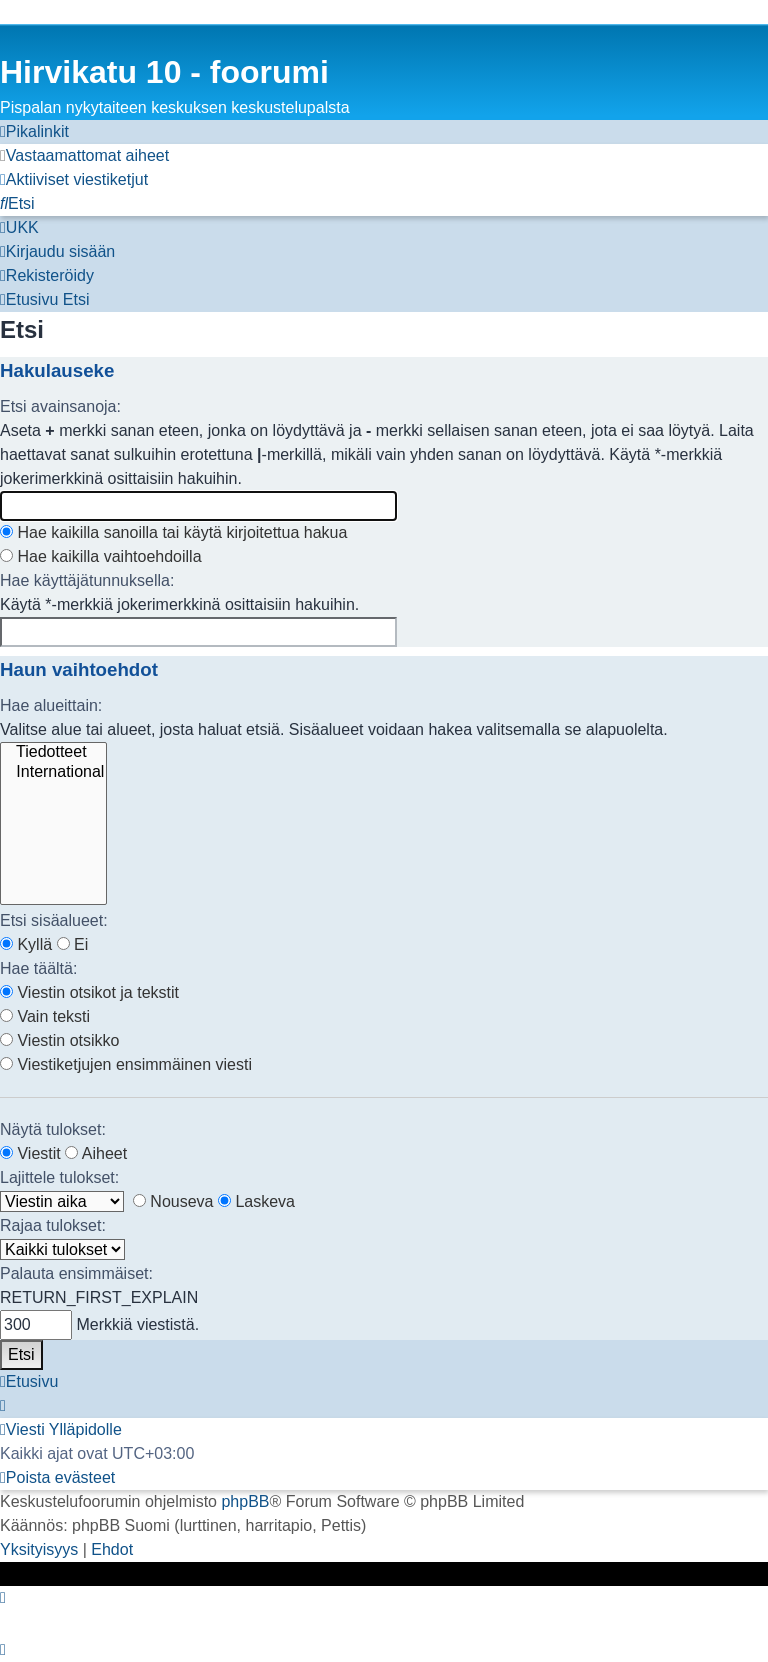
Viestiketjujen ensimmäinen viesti (126, 1064)
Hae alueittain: (51, 705)
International (53, 773)
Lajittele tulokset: (59, 1177)
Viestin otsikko (59, 1040)
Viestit (30, 1153)
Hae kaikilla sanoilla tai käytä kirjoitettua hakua (173, 532)
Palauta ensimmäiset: (76, 1273)
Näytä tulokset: (53, 1129)
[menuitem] (84, 156)
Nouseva (173, 1201)
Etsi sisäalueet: (54, 920)
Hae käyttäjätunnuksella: (87, 580)
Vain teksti (45, 1016)
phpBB (245, 1501)
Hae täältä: (38, 968)
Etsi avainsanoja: (60, 406)
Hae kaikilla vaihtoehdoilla (101, 556)
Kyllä (26, 944)
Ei (73, 944)
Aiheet (96, 1153)
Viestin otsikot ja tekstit (89, 992)
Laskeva (256, 1201)
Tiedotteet (53, 753)
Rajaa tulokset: (53, 1225)
